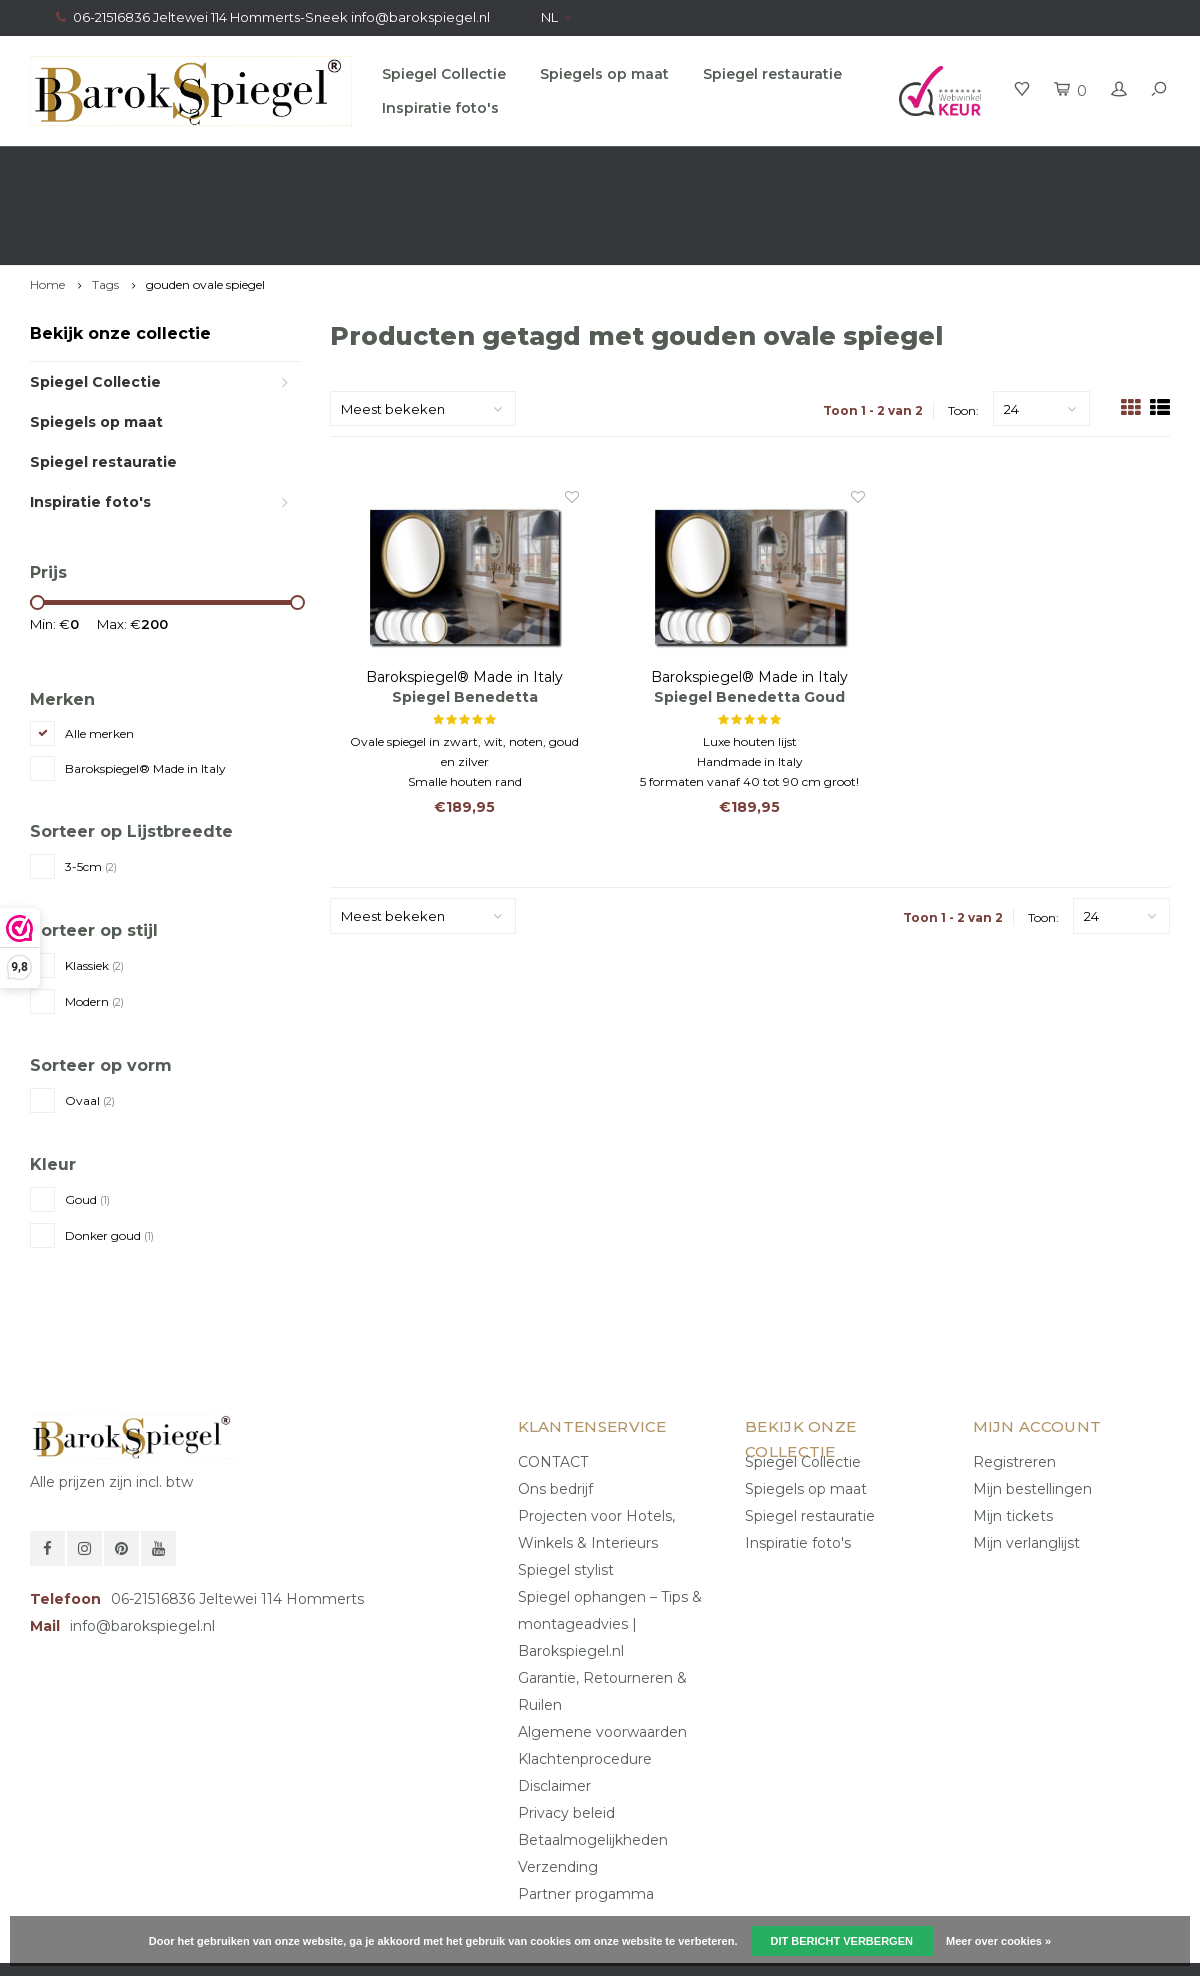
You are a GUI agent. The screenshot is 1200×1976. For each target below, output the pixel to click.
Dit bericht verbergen (842, 1941)
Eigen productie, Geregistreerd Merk (1041, 166)
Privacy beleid (566, 1734)
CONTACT (553, 1383)
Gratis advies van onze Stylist (403, 166)
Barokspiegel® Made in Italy (145, 690)
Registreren (1014, 1383)
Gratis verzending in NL (115, 166)
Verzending (558, 1788)
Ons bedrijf (555, 1410)
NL (556, 17)
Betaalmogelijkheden (593, 1761)
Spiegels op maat (604, 74)
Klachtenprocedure (585, 1680)
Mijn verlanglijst (1026, 1464)
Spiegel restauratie (772, 74)
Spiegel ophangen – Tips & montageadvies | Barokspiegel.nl (610, 1545)
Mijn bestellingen (1032, 1410)
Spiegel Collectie (444, 74)
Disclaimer (554, 1707)
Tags (105, 206)
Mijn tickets (1013, 1437)
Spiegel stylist (566, 1491)
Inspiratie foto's (440, 108)
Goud (87, 1120)
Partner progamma (586, 1815)
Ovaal (90, 1021)
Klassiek (94, 887)
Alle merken (99, 655)
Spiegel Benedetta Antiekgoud (465, 619)
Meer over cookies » (998, 1941)
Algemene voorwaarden (602, 1653)
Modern (94, 923)
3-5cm (91, 788)
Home (47, 206)
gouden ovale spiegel (205, 206)
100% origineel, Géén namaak (710, 166)
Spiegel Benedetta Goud (749, 619)
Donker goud (109, 1156)
